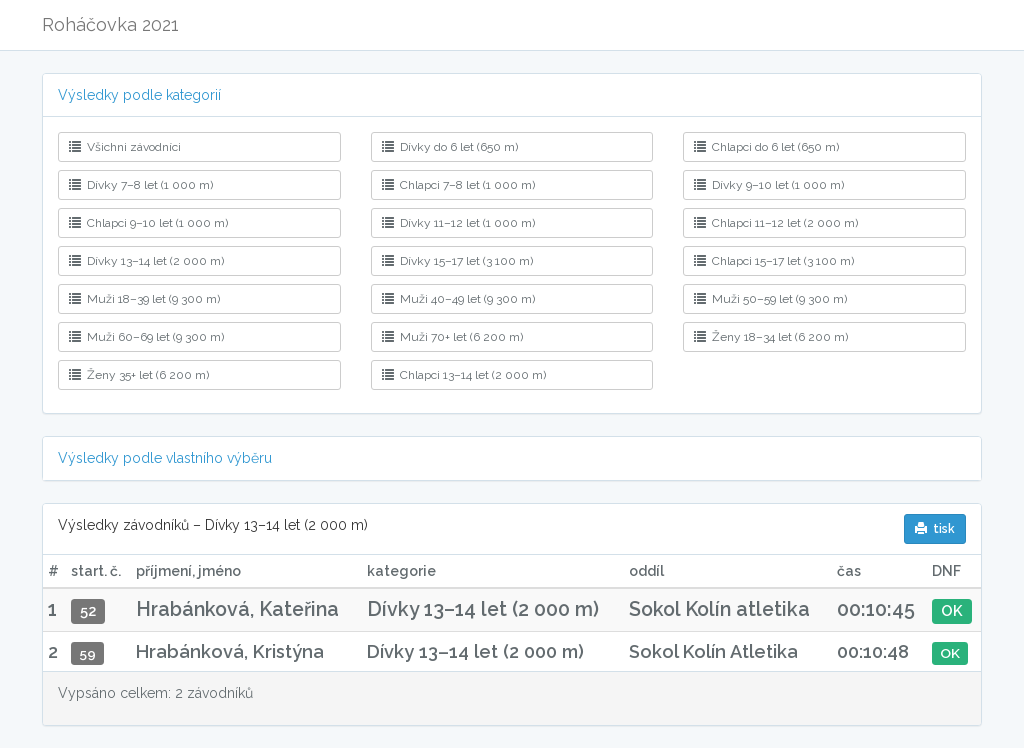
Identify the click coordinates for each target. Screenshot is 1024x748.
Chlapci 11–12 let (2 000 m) (776, 223)
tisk (935, 529)
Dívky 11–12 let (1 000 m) (458, 223)
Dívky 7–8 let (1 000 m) (141, 185)
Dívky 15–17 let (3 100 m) (457, 261)
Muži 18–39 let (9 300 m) (144, 299)
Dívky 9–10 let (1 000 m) (769, 185)
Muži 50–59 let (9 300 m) (770, 299)
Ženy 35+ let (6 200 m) (139, 375)
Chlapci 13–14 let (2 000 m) (464, 375)
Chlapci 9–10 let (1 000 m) (148, 223)
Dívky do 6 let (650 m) (450, 147)
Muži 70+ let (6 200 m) (452, 337)
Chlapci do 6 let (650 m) (766, 147)
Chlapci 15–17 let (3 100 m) (774, 261)
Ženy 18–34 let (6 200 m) (771, 337)
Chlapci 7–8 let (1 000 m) (458, 185)
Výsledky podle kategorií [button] (139, 95)
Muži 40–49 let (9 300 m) (458, 299)
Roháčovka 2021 (110, 24)
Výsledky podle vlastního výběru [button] (165, 458)
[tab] (512, 95)
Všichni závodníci (125, 147)
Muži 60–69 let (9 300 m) (146, 337)
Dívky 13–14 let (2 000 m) (146, 261)
